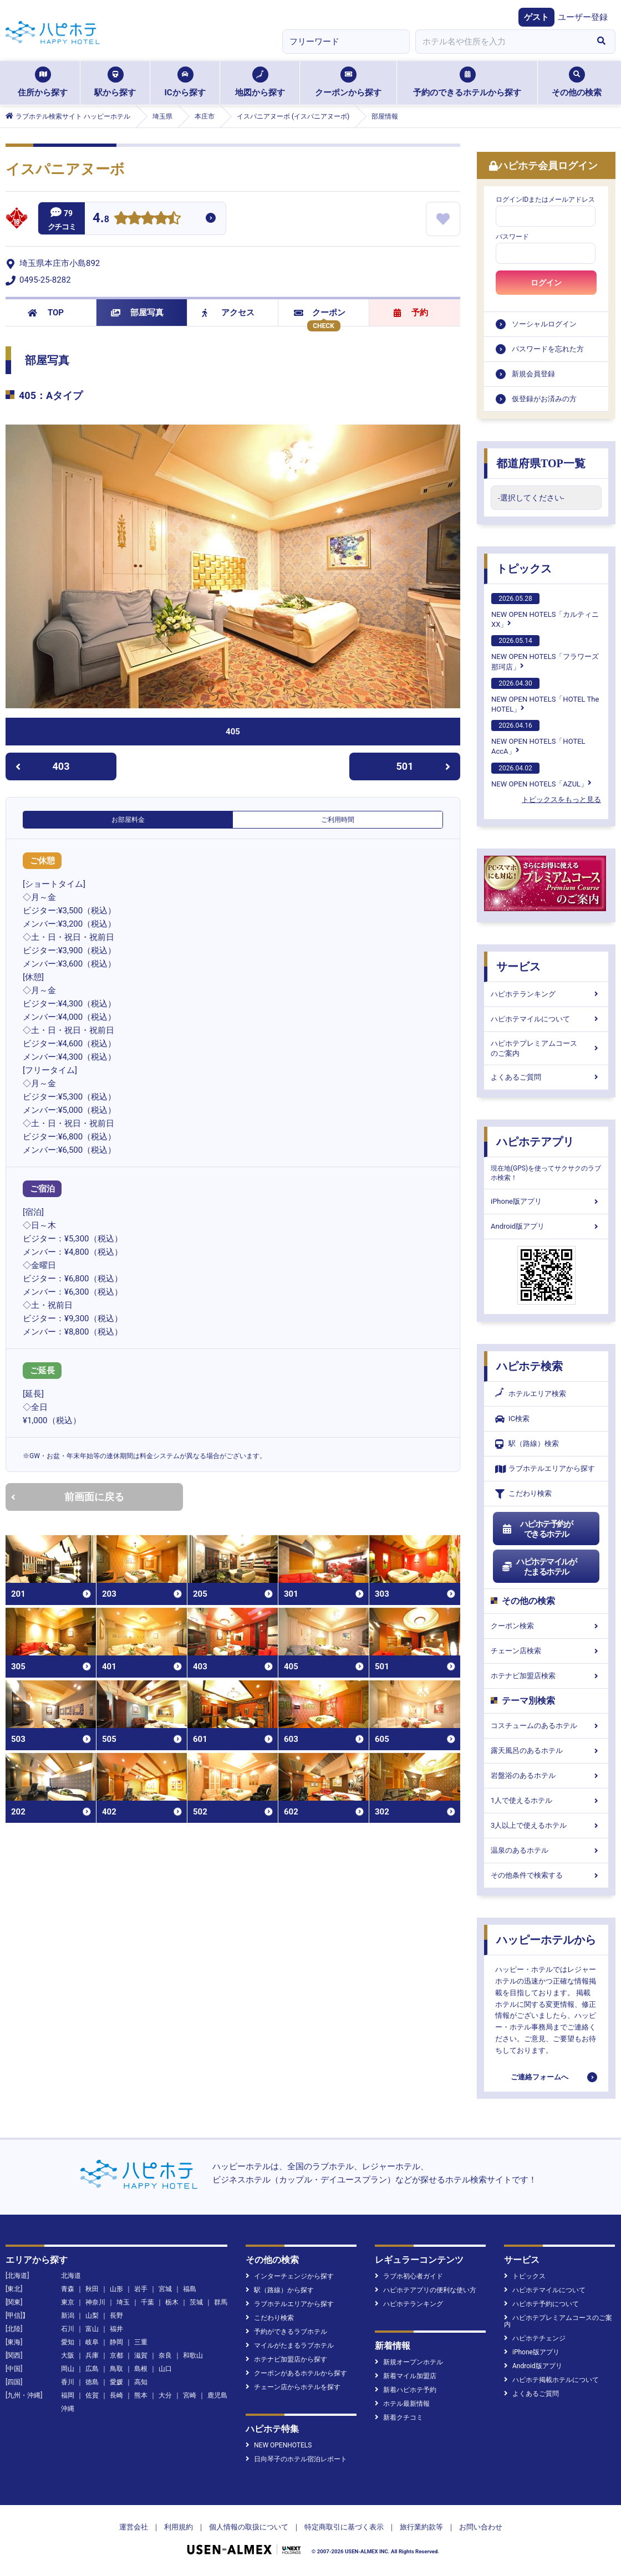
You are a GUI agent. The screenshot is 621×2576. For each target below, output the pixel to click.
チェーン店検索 (546, 1651)
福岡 (67, 2395)
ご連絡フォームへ (539, 2077)
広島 (92, 2369)
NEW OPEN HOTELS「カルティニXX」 (545, 610)
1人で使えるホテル (546, 1800)
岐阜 (92, 2342)
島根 (140, 2369)
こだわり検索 (523, 1494)
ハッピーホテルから (546, 1940)
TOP (46, 313)
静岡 (116, 2342)
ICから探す (184, 82)
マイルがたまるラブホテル (290, 2345)
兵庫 (92, 2355)
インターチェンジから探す (290, 2276)
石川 (67, 2329)
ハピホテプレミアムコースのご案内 (546, 1048)
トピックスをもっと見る (561, 799)
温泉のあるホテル (546, 1850)
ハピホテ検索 (529, 1366)
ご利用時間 (337, 820)
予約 (411, 313)
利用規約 (178, 2527)
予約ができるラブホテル (286, 2331)
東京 (67, 2302)
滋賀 (140, 2355)
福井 (116, 2329)
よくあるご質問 (546, 1077)
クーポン (319, 313)
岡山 (67, 2369)
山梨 (92, 2315)
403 (42, 766)
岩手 (140, 2289)
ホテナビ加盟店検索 (546, 1676)
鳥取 (116, 2369)
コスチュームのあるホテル (546, 1725)
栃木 (172, 2302)
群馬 (220, 2302)
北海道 (71, 2275)
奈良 (165, 2355)
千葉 (147, 2302)
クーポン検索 (546, 1626)
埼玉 (123, 2302)
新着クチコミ (399, 2417)
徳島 (92, 2382)
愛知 (67, 2342)
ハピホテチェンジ (535, 2338)
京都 (116, 2355)
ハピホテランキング (546, 994)
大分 (165, 2395)
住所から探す (43, 82)
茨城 (196, 2302)
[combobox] (501, 41)
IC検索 (512, 1419)
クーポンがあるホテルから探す (296, 2373)
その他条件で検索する (546, 1875)
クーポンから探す (348, 82)
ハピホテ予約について (541, 2304)
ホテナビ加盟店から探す (286, 2359)
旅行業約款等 (421, 2527)
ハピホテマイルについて (546, 1019)
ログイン (546, 282)
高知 (140, 2382)
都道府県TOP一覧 (541, 463)
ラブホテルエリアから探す (545, 1469)
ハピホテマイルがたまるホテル (539, 1567)
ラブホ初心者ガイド (409, 2276)
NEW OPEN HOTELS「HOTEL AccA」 (538, 737)
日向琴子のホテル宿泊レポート (296, 2459)
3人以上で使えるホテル (546, 1825)
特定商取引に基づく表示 (344, 2527)
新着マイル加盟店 (405, 2376)
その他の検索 (577, 82)
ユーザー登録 (583, 17)
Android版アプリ (546, 1226)
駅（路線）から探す (280, 2290)
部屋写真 (137, 313)
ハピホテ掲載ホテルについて (551, 2380)
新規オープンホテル (409, 2362)
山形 (116, 2289)
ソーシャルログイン (544, 324)
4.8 (101, 219)
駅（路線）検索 (527, 1444)
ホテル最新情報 (402, 2404)
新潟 (67, 2315)
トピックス (524, 569)
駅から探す (115, 82)
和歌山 (193, 2355)
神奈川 (95, 2302)
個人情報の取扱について (248, 2527)
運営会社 (133, 2527)
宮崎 (189, 2395)
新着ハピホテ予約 (405, 2390)
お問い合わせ (480, 2527)
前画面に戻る (67, 1496)
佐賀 (92, 2395)
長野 (116, 2315)
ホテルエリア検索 (530, 1394)
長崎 (116, 2395)
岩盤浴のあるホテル (546, 1775)
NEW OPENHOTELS (279, 2445)
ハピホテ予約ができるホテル (537, 1529)
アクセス (228, 313)
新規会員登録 (533, 374)
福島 (189, 2289)
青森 (67, 2289)
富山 (92, 2329)
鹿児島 (217, 2395)
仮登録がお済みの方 (544, 399)
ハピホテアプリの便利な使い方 (425, 2290)
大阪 (67, 2355)
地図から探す (260, 82)
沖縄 (67, 2409)
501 (423, 766)
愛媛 (116, 2382)
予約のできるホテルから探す (467, 82)
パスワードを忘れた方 (548, 349)
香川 (67, 2382)
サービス (518, 966)
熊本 (140, 2395)
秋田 (92, 2289)
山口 (165, 2369)
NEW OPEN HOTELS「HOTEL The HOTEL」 (545, 695)
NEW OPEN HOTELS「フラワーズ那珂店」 (545, 653)
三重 (140, 2342)
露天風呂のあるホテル (546, 1750)
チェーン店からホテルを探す (293, 2387)
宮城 (165, 2289)
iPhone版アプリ (546, 1201)
